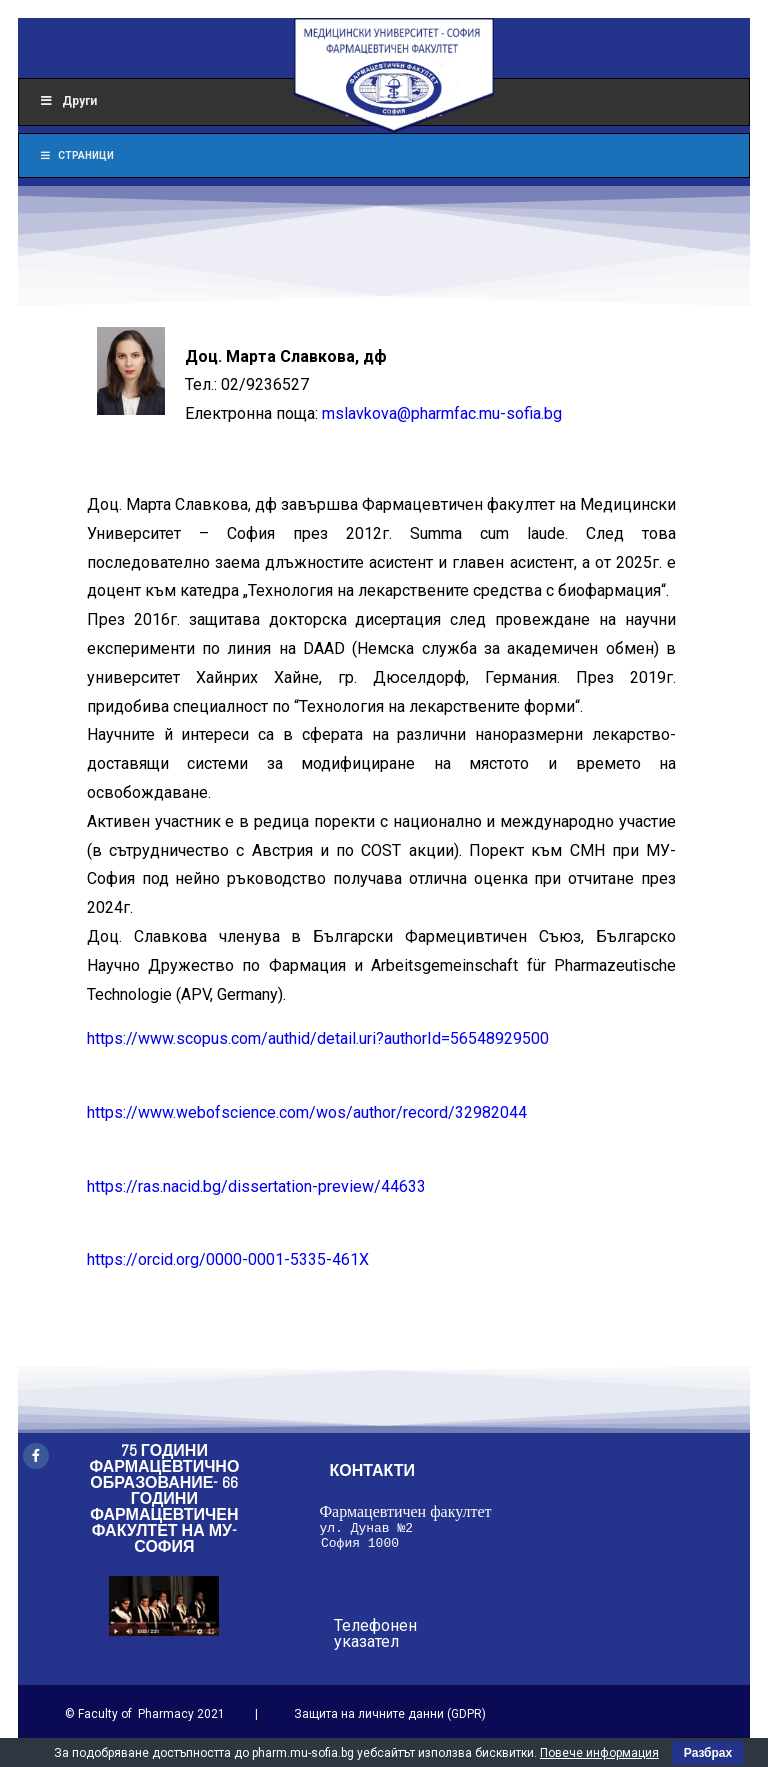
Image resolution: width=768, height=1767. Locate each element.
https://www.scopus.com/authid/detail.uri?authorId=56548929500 (318, 1038)
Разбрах (708, 1753)
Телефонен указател (375, 1639)
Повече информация (599, 1753)
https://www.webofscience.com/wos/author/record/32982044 (307, 1112)
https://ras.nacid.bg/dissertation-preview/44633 (256, 1186)
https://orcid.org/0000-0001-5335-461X (228, 1259)
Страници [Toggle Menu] (76, 155)
